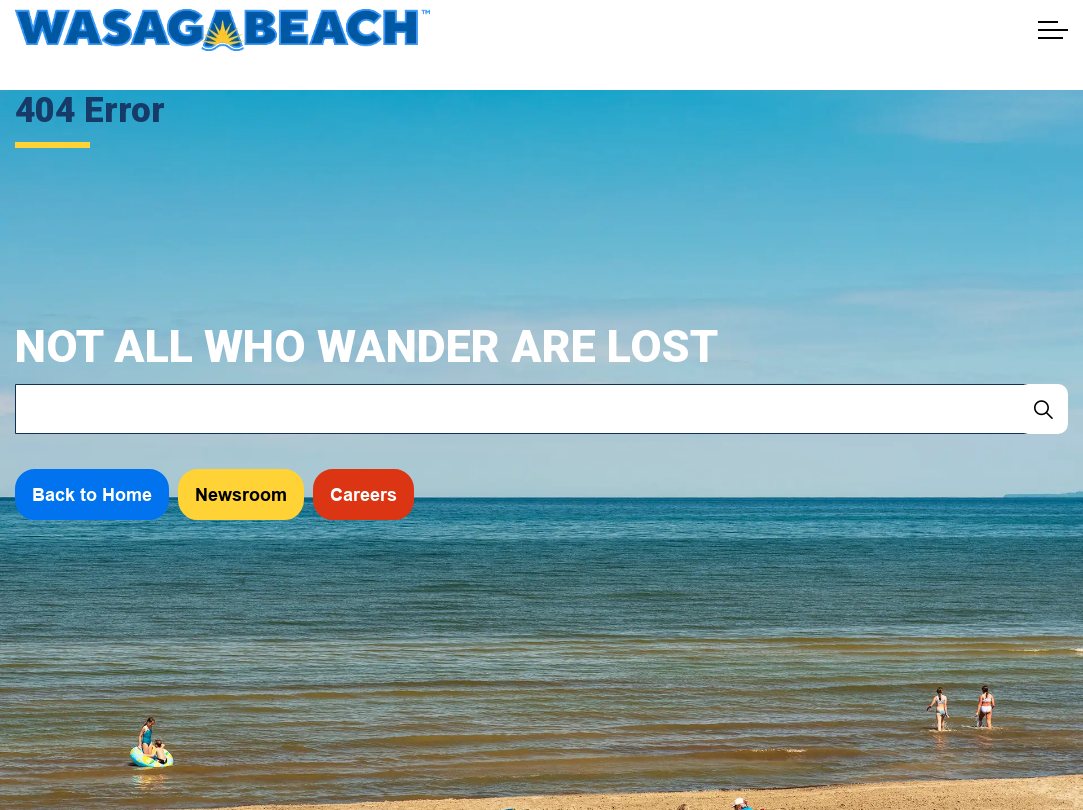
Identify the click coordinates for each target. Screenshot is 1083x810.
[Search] (1043, 409)
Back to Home (92, 494)
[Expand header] (1053, 30)
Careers (363, 494)
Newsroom (241, 494)
